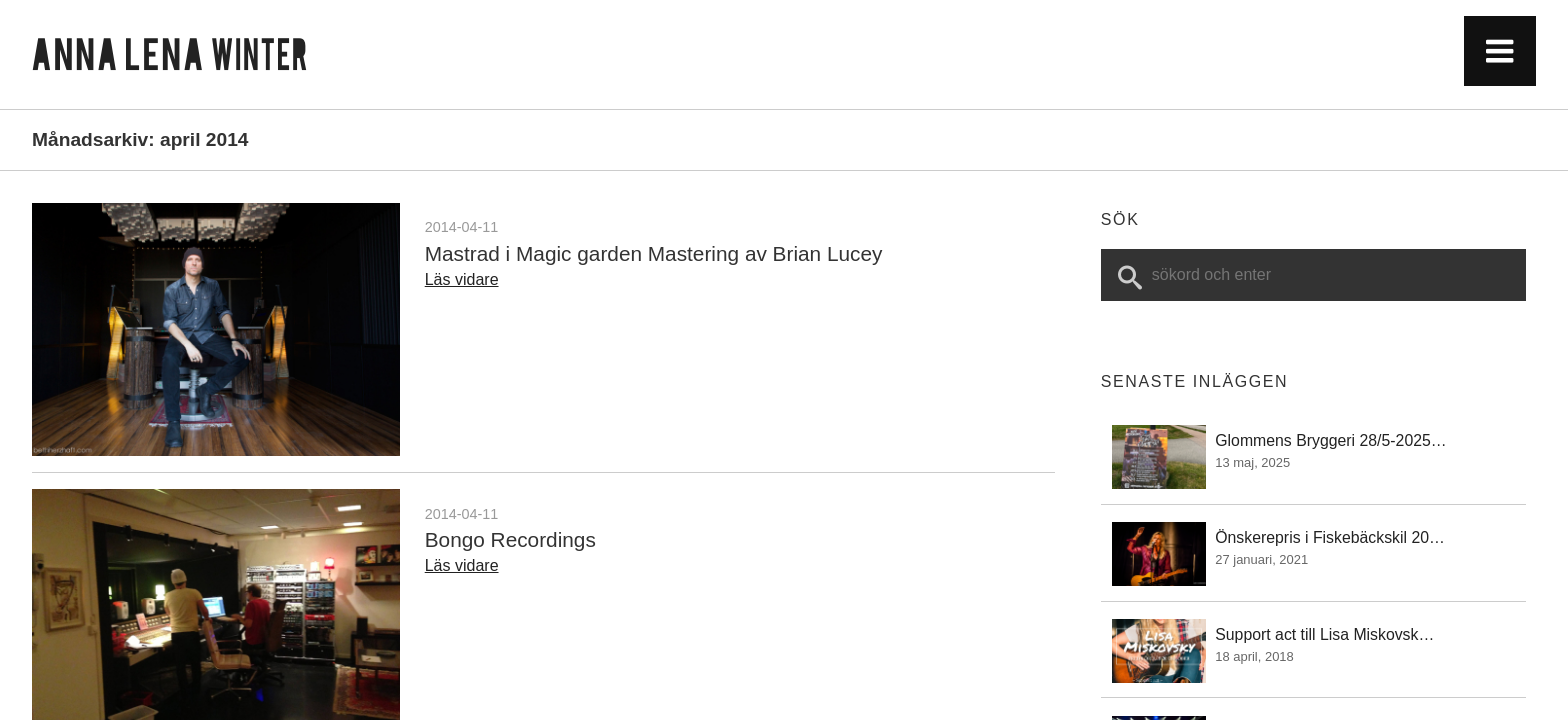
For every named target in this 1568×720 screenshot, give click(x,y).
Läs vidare (462, 279)
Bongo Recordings (510, 539)
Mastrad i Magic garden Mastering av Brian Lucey (654, 253)
